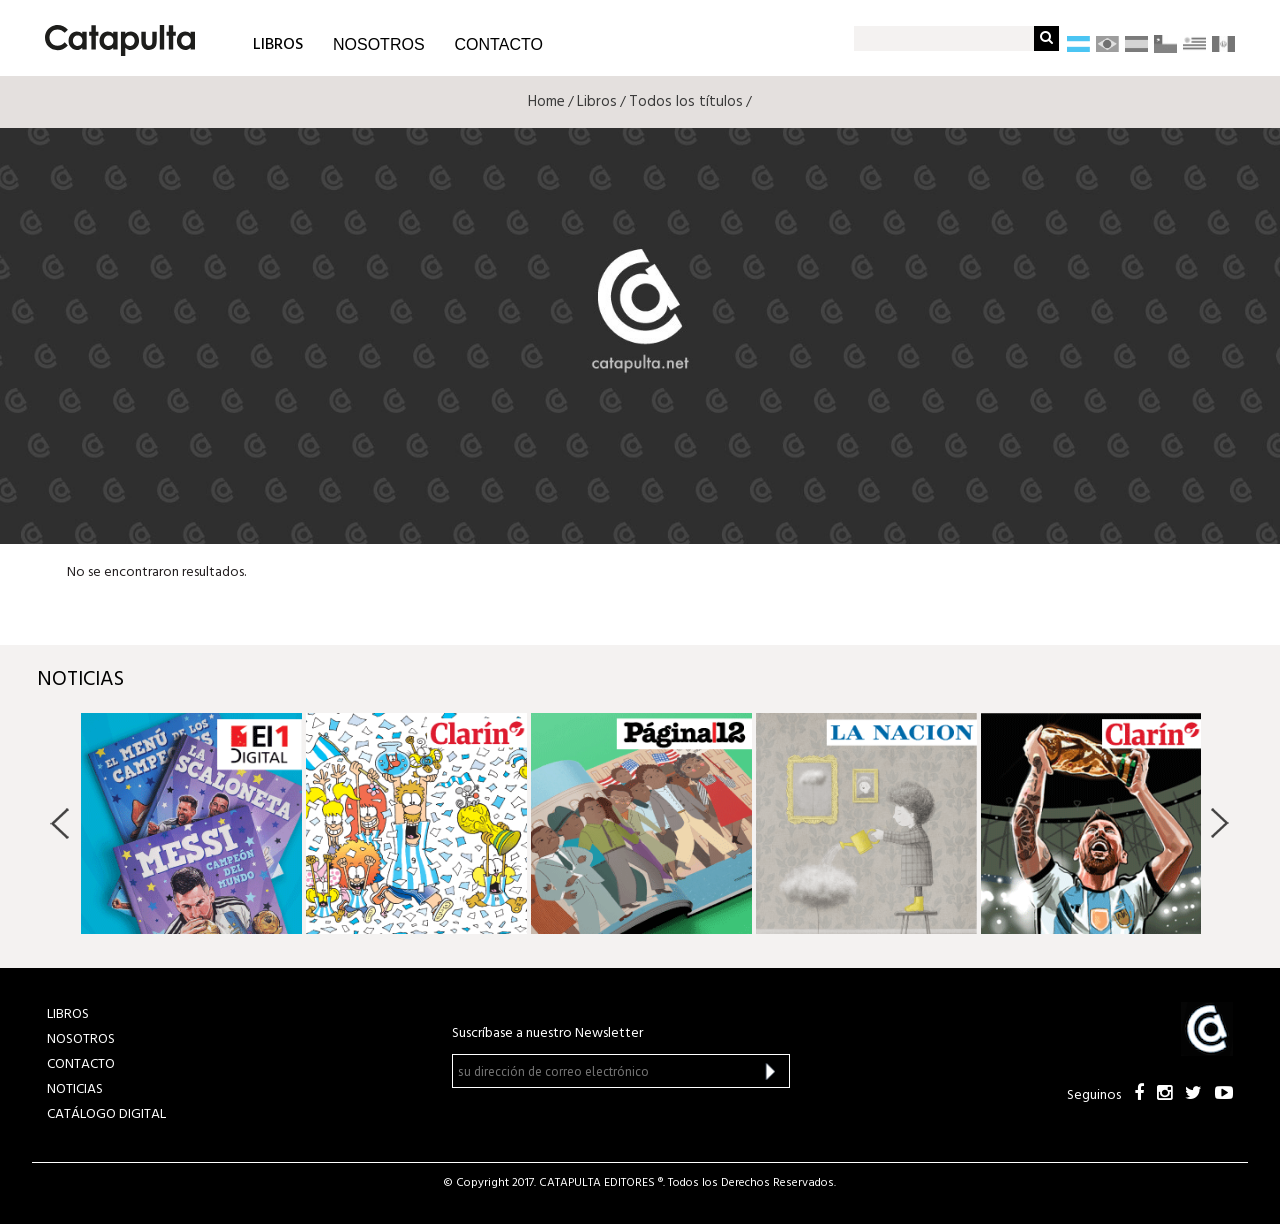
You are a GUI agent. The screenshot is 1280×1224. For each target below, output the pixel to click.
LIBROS (278, 43)
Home (546, 102)
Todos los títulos (686, 102)
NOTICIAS (75, 1089)
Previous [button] (60, 823)
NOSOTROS (379, 44)
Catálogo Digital (106, 1114)
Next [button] (1219, 823)
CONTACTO (499, 44)
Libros (597, 102)
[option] (191, 823)
